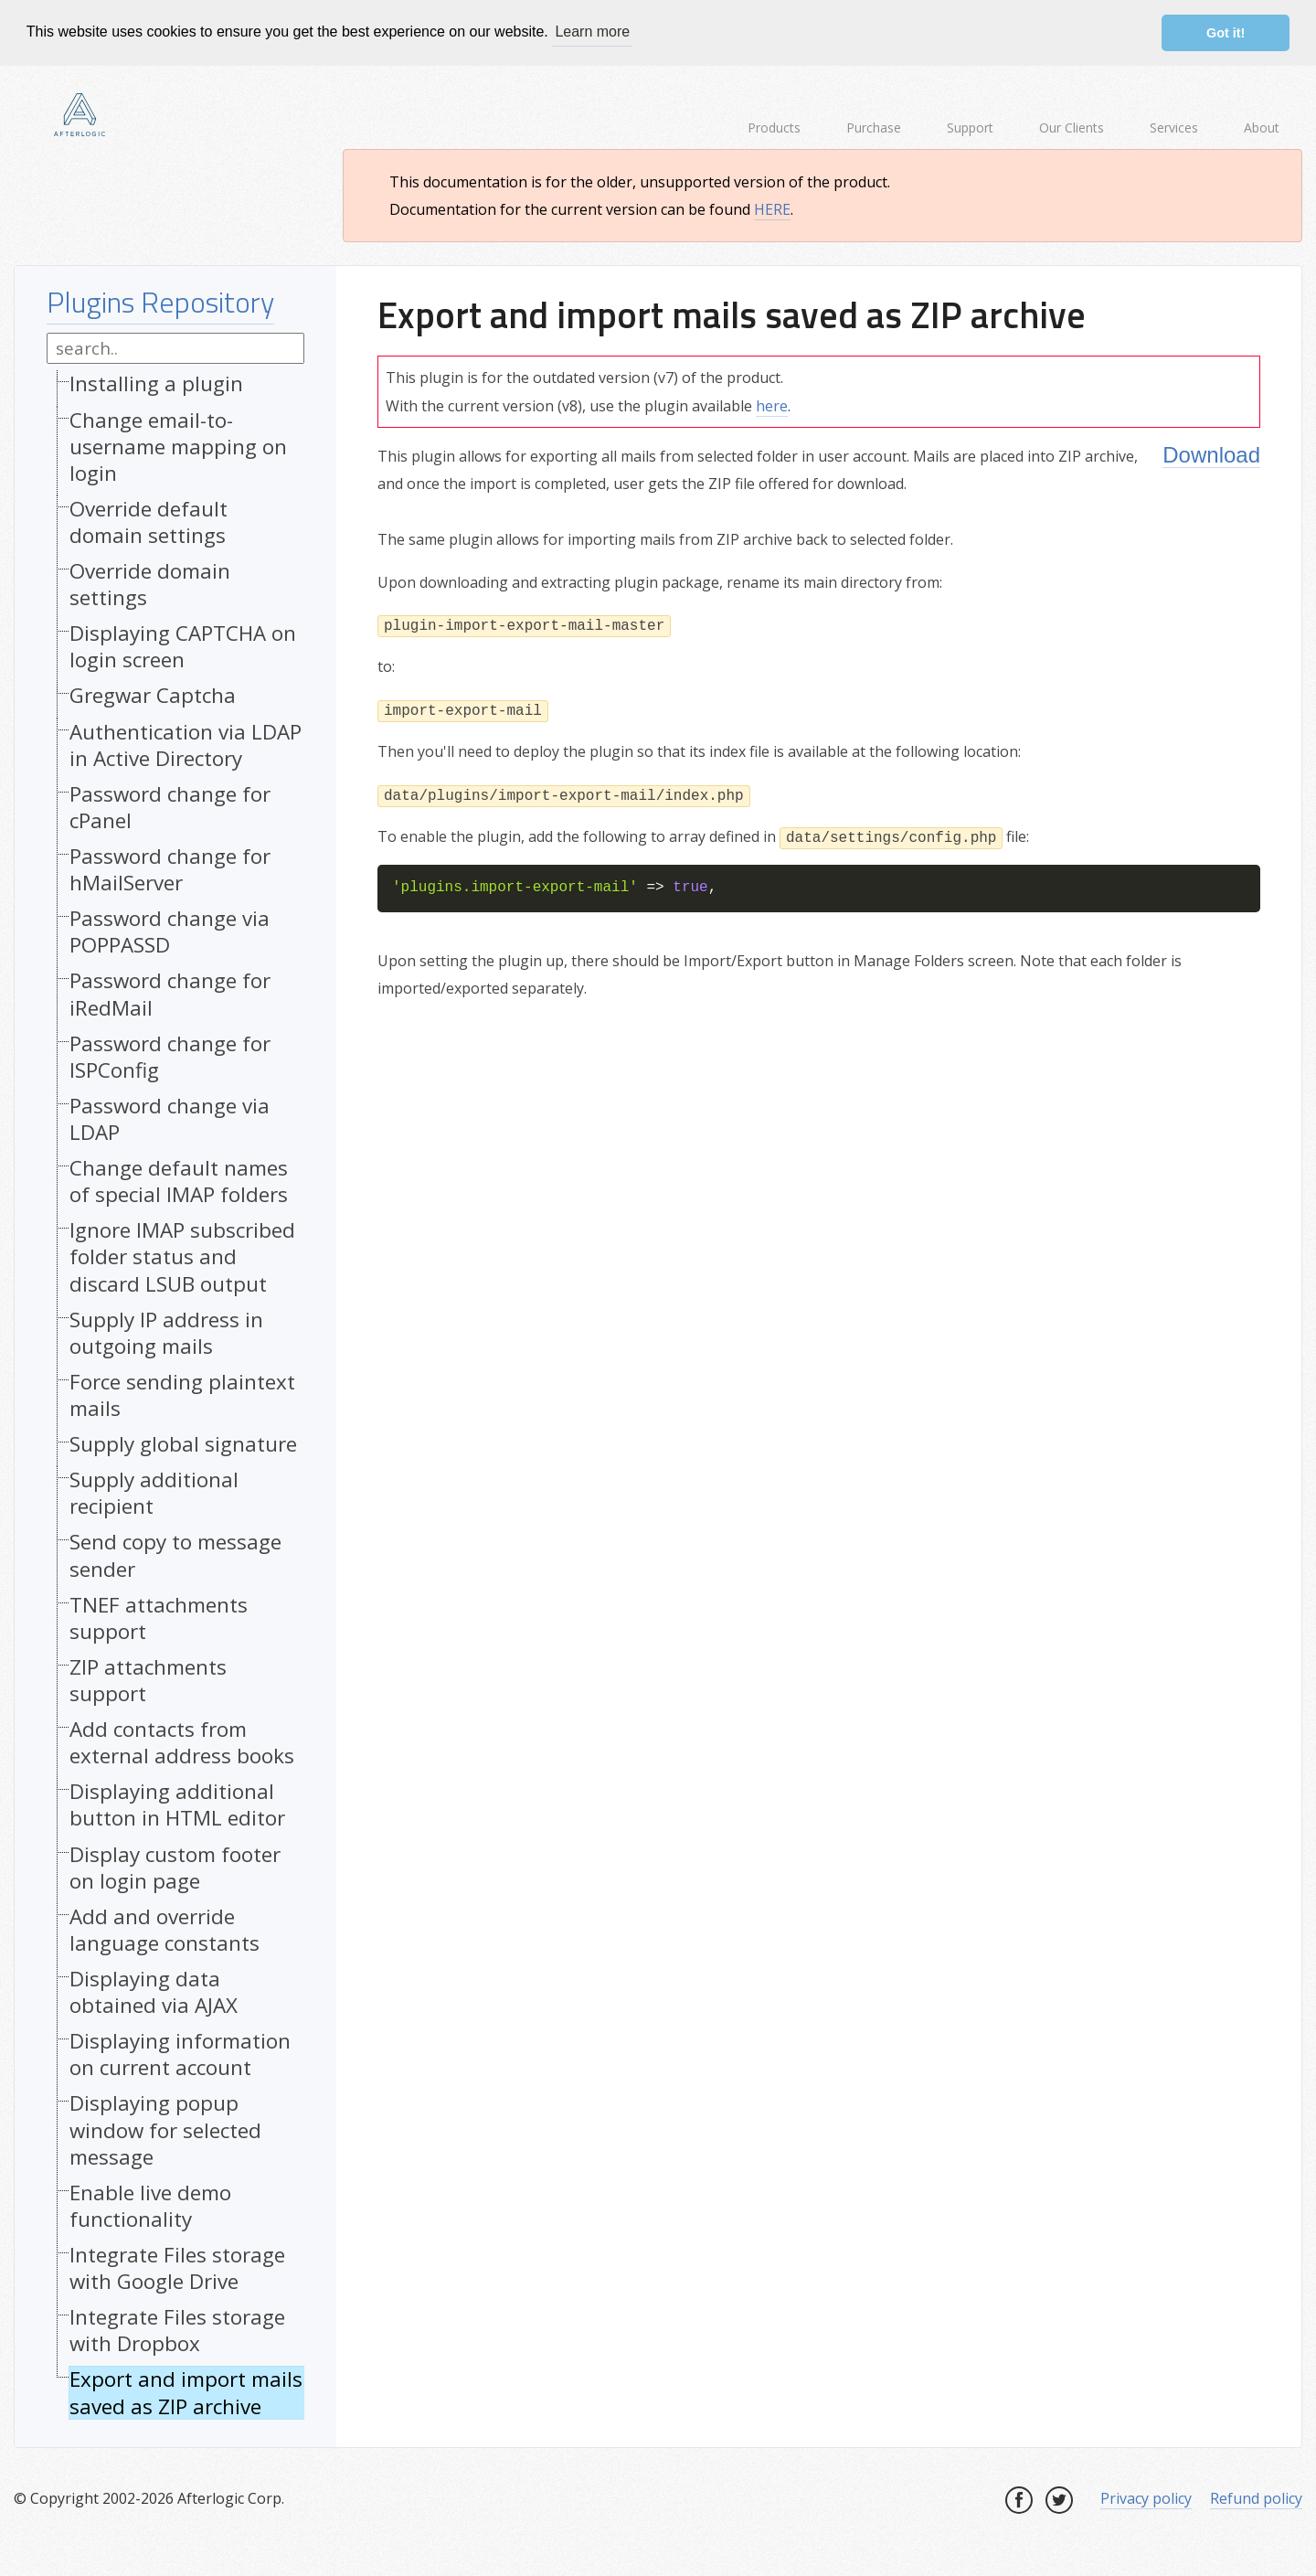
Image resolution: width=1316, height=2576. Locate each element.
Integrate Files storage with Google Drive (177, 2267)
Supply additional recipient (154, 1492)
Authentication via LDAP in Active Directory (185, 744)
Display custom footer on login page (175, 1866)
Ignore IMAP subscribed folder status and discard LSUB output (182, 1256)
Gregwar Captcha (152, 695)
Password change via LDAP (169, 1118)
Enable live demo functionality (150, 2204)
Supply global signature (183, 1444)
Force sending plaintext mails (182, 1394)
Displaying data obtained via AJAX (153, 1991)
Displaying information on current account (180, 2054)
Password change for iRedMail (170, 993)
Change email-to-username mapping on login (178, 445)
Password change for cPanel (170, 807)
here (772, 405)
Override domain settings (149, 584)
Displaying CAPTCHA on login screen (182, 646)
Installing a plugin (156, 383)
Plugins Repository (160, 302)
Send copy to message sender (175, 1554)
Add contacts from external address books (181, 1742)
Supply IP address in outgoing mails (166, 1331)
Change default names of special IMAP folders (178, 1181)
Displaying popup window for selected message (165, 2129)
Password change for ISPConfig (170, 1055)
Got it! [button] (1225, 33)
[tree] (175, 1399)
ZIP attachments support (148, 1680)
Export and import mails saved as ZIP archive (185, 2392)
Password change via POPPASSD (169, 931)
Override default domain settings (148, 521)
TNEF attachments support (158, 1617)
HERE (772, 209)
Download (1211, 454)
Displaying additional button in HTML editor (177, 1804)
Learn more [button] (592, 31)
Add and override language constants (164, 1929)
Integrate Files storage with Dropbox (177, 2330)
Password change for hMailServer (170, 869)
